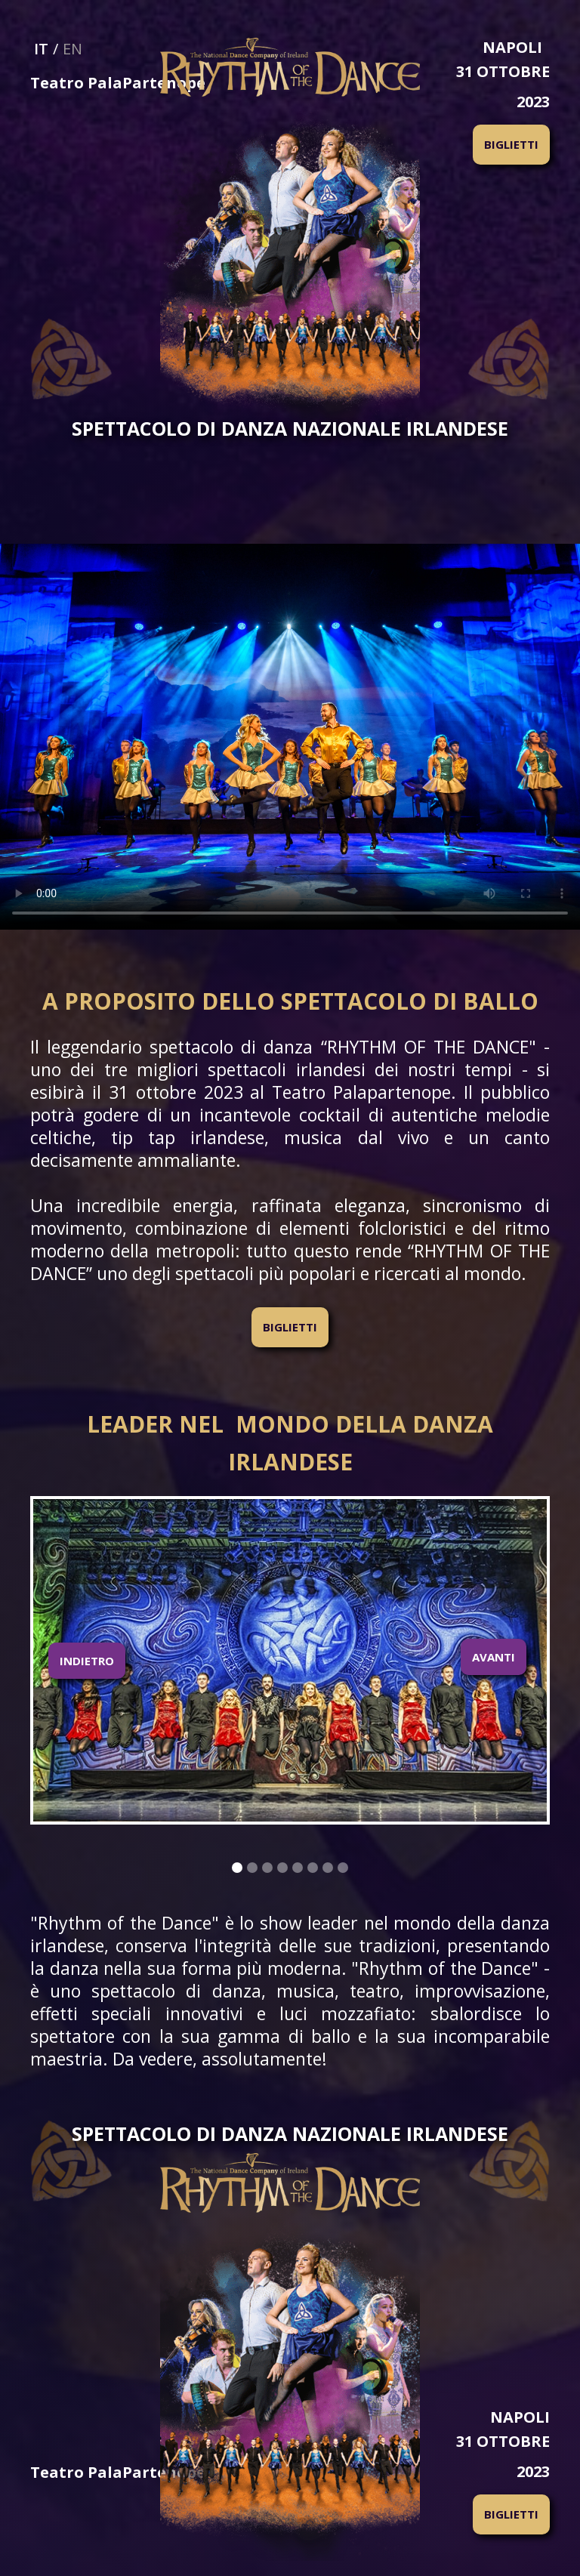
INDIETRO (87, 1660)
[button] (86, 1660)
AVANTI (493, 1656)
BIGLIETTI (511, 144)
